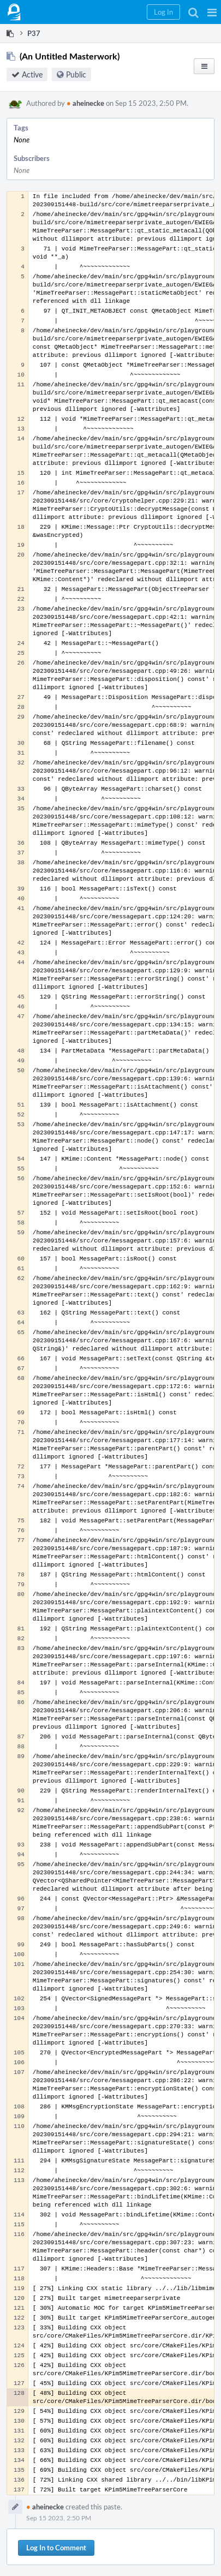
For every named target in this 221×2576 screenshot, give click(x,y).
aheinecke (85, 103)
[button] (212, 12)
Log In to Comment (56, 2548)
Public (76, 74)
